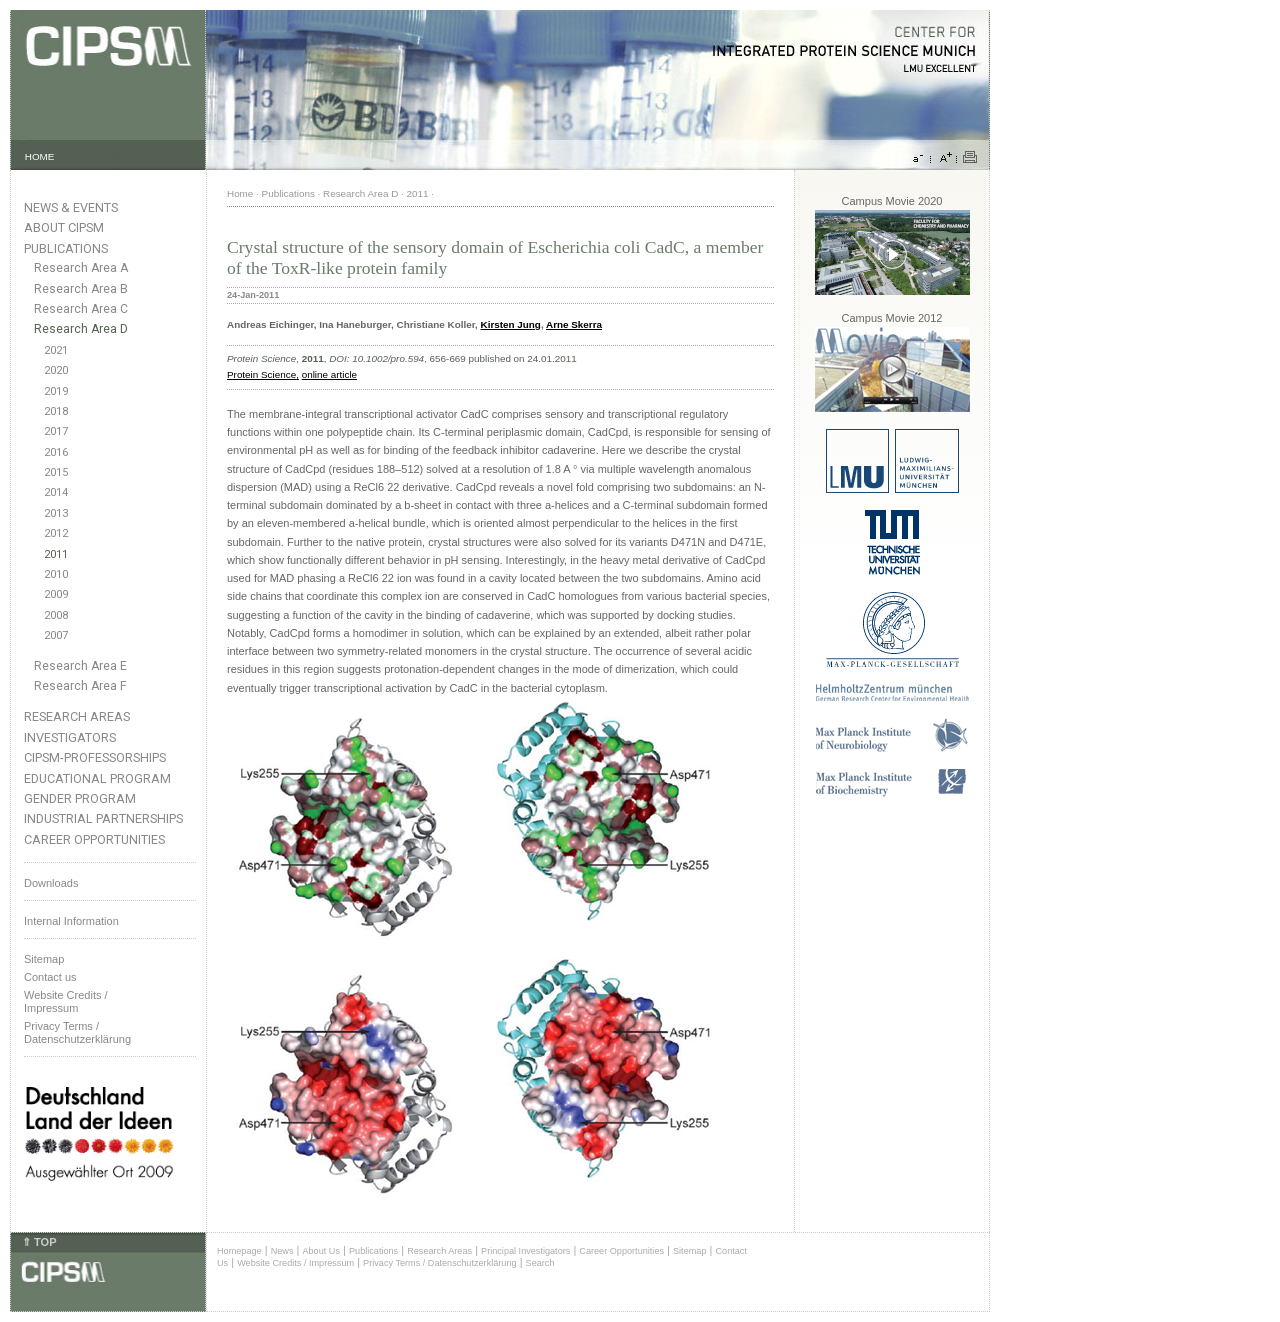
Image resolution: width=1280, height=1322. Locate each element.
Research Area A (81, 268)
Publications (66, 248)
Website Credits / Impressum (295, 1263)
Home (240, 193)
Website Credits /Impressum (66, 1001)
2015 (56, 472)
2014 (56, 492)
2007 (56, 635)
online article (329, 374)
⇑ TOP (39, 1242)
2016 (56, 452)
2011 (56, 554)
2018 (56, 411)
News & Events (71, 207)
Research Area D (81, 329)
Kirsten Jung (511, 324)
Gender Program (80, 798)
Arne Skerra (574, 324)
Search (540, 1263)
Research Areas (77, 716)
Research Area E (80, 666)
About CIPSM (64, 227)
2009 (56, 594)
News (282, 1251)
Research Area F (80, 686)
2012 (56, 533)
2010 (56, 574)
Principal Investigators (525, 1251)
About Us (321, 1251)
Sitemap (44, 959)
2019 (56, 391)
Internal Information (71, 921)
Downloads (51, 883)
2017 (56, 431)
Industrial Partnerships (103, 818)
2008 (56, 615)
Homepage (239, 1251)
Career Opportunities (94, 839)
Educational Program (97, 778)
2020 (56, 370)
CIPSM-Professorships (95, 757)
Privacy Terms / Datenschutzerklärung (77, 1032)
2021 (56, 350)
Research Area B (81, 289)
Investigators (70, 737)
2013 (56, 513)
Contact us (50, 977)
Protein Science (261, 374)
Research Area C (81, 309)
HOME (40, 156)
